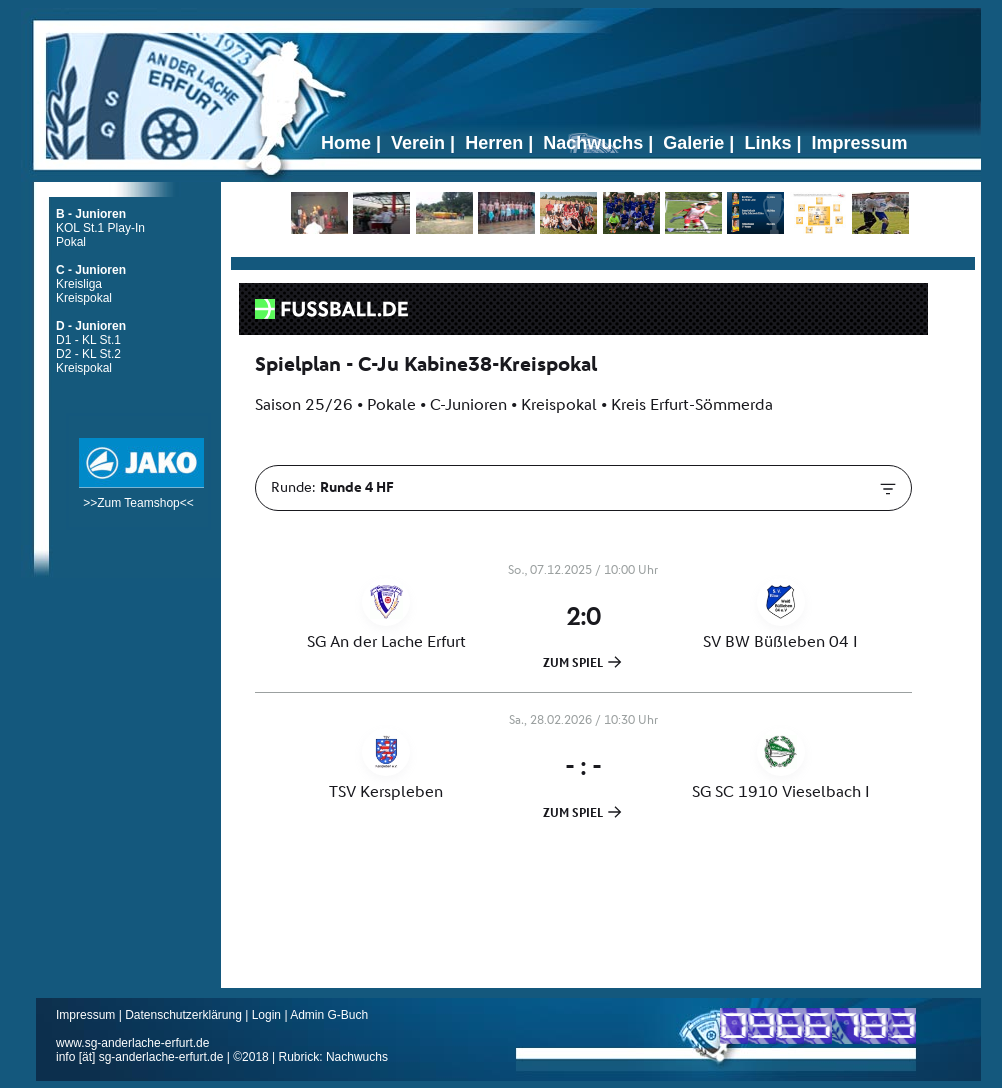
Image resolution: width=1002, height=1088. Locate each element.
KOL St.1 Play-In (100, 228)
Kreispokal (84, 298)
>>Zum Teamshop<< (141, 496)
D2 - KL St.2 (88, 354)
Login (266, 1015)
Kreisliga (79, 284)
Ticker (603, 256)
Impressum (87, 1015)
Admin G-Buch (329, 1015)
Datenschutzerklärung (185, 1015)
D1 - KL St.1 (88, 340)
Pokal (71, 242)
